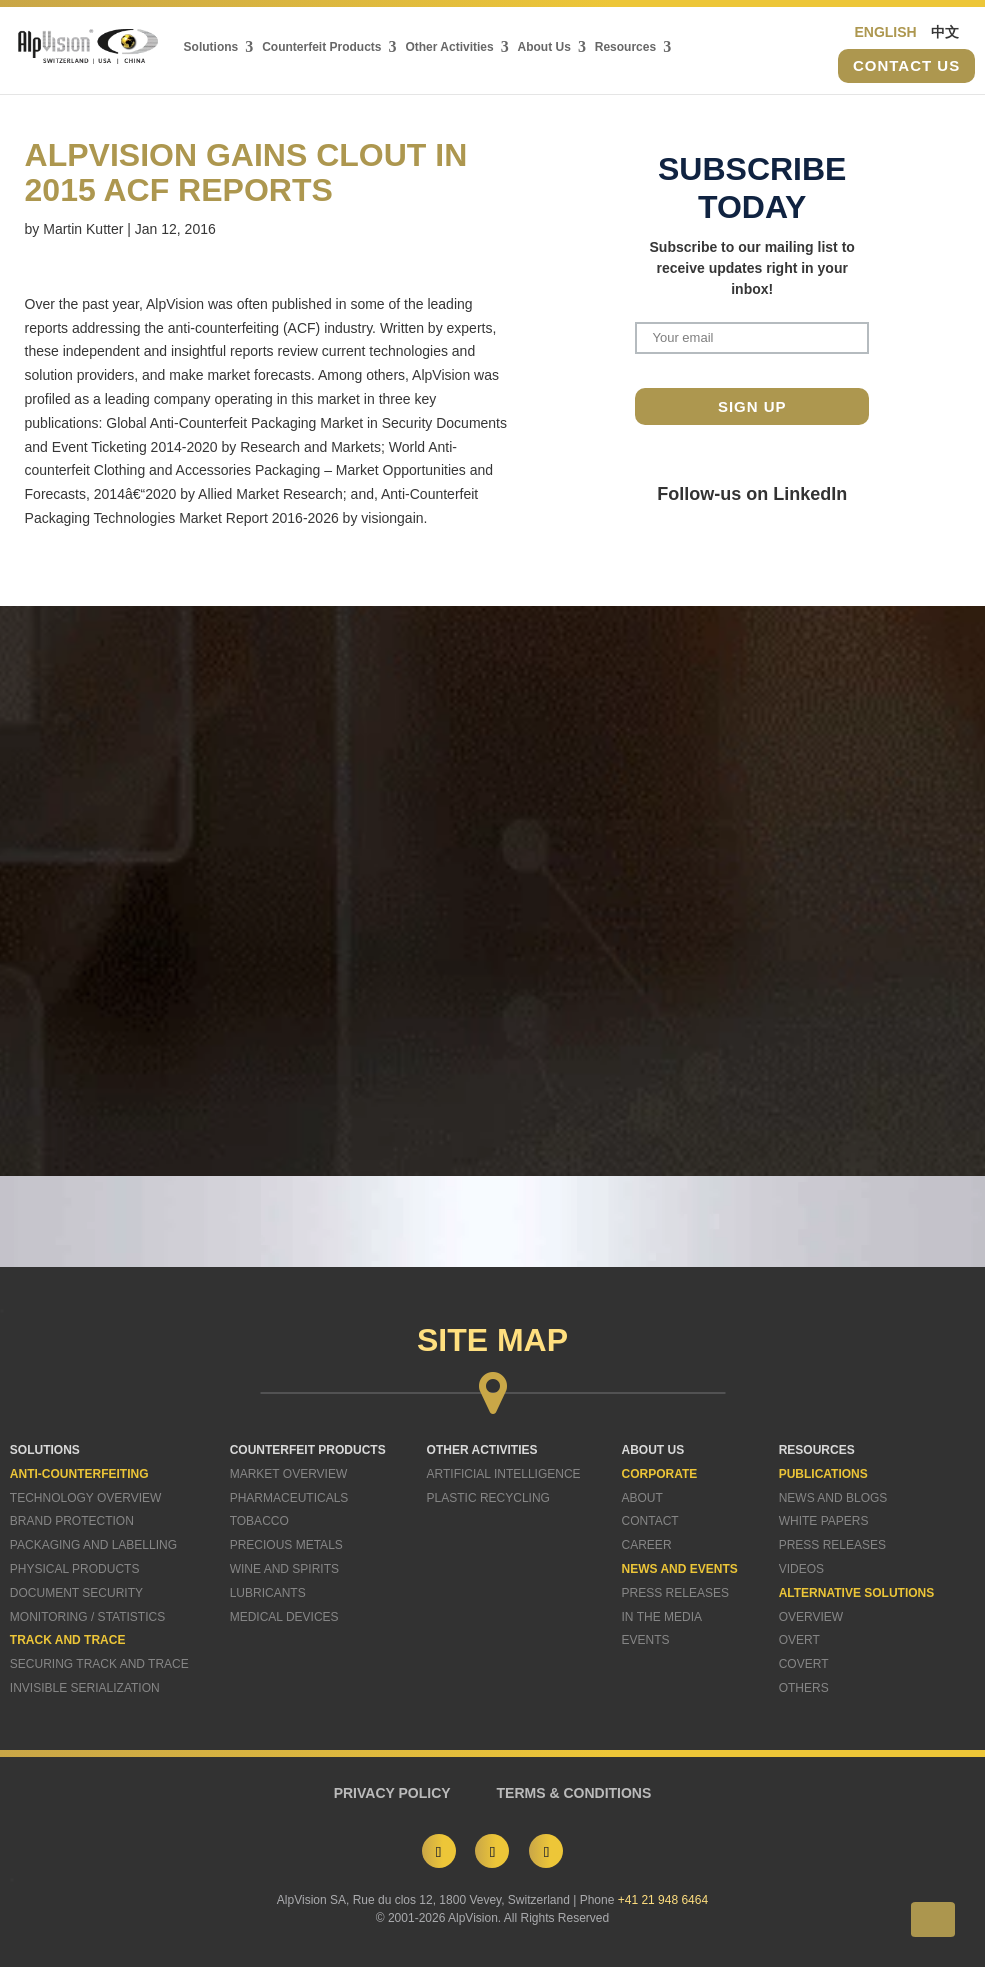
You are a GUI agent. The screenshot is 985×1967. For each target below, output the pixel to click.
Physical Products (75, 1569)
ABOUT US (653, 1450)
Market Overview (289, 1474)
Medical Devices (284, 1617)
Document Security (76, 1593)
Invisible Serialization (85, 1688)
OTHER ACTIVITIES (482, 1450)
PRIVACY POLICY (392, 1793)
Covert (804, 1664)
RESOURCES (817, 1450)
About (642, 1498)
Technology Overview (86, 1498)
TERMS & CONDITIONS (574, 1793)
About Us (544, 47)
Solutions (211, 47)
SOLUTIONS (45, 1450)
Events (646, 1640)
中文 (945, 32)
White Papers (824, 1521)
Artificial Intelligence (504, 1474)
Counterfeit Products (321, 47)
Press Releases (675, 1593)
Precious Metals (286, 1545)
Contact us (906, 66)
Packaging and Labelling (93, 1545)
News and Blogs (833, 1498)
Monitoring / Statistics (87, 1617)
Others (804, 1688)
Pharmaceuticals (289, 1498)
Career (647, 1545)
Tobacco (259, 1521)
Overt (799, 1640)
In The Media (662, 1617)
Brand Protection (72, 1521)
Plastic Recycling (488, 1498)
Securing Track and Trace (99, 1664)
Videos (801, 1569)
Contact (650, 1521)
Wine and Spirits (284, 1569)
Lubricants (268, 1593)
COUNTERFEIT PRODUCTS (308, 1450)
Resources (625, 47)
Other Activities (449, 47)
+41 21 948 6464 (663, 1900)
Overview (811, 1617)
